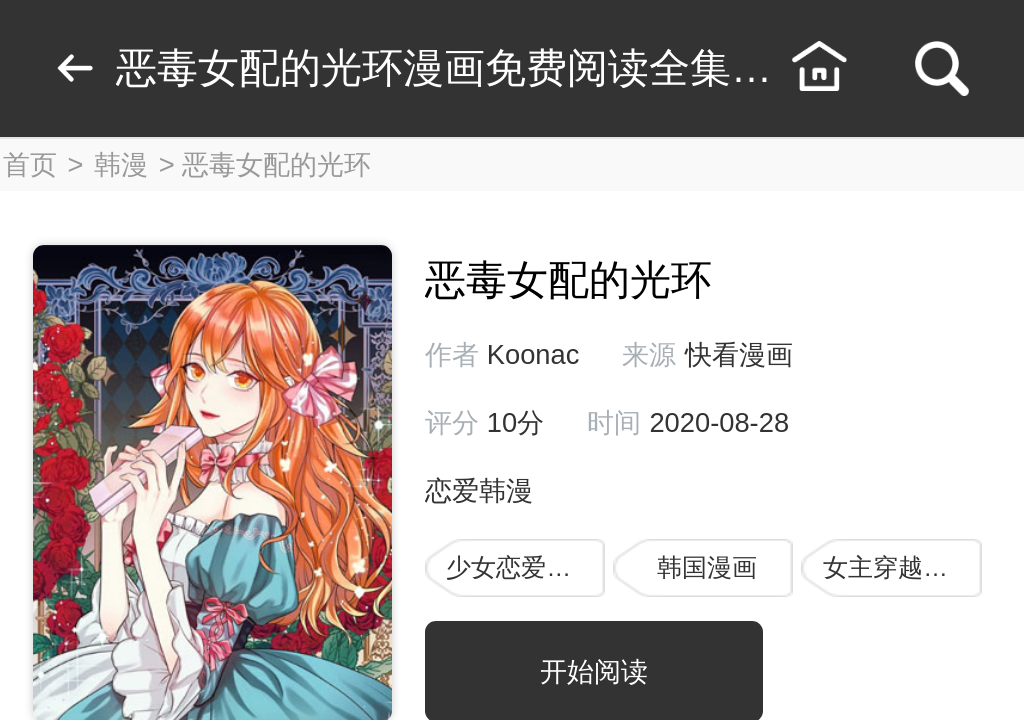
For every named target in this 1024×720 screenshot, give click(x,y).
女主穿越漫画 (898, 567)
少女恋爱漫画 (521, 567)
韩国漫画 (707, 567)
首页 (30, 164)
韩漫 (121, 164)
